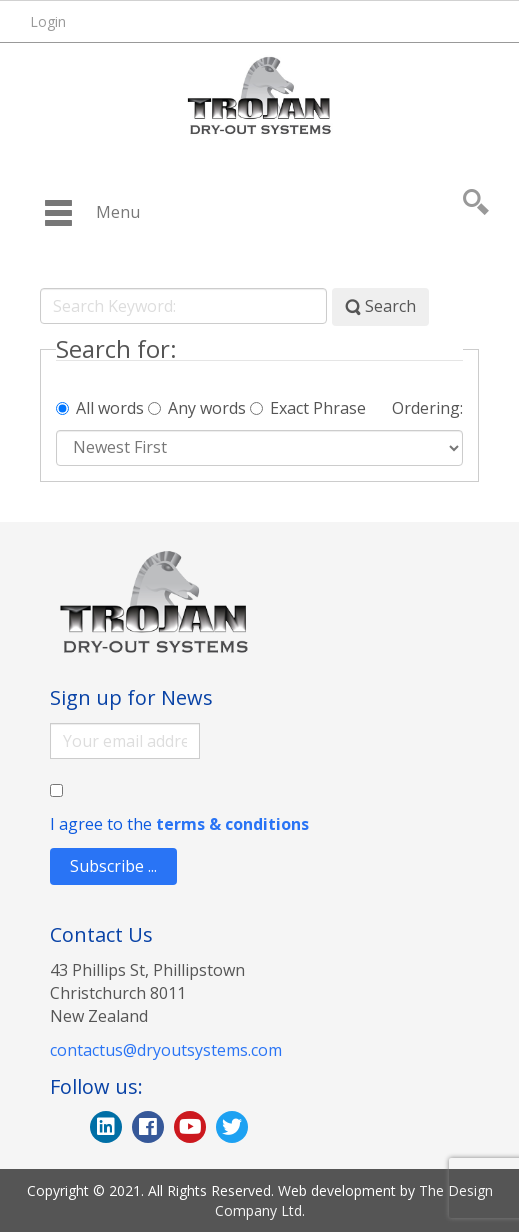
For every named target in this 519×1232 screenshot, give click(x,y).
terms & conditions (232, 824)
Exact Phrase (308, 408)
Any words (197, 408)
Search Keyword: (40, 288)
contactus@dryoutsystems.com (166, 1050)
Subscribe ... (113, 866)
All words (100, 408)
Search (380, 307)
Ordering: (427, 408)
